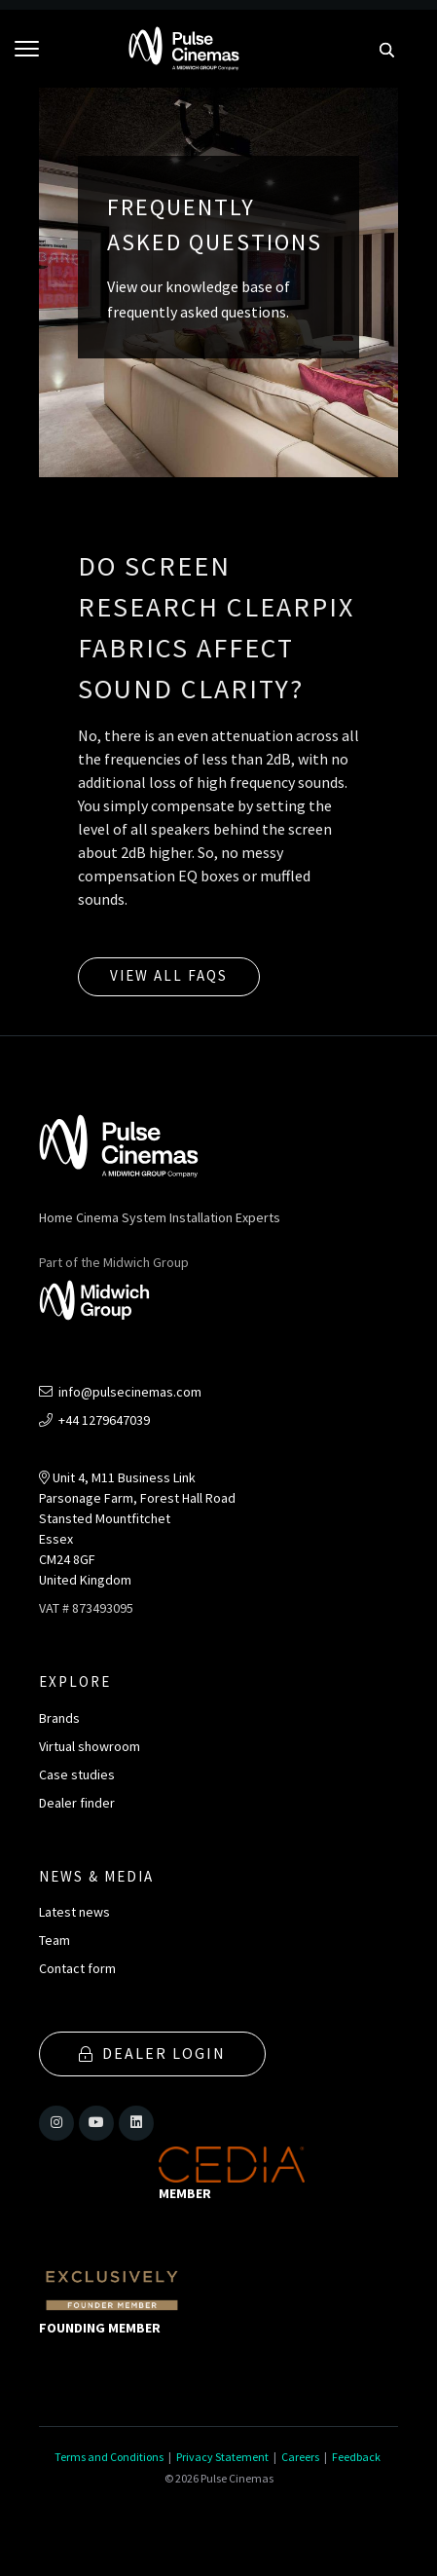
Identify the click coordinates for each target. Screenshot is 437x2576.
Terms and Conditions (109, 2456)
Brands (59, 1718)
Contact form (77, 1968)
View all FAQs (169, 975)
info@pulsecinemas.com (120, 1391)
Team (54, 1940)
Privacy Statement (222, 2456)
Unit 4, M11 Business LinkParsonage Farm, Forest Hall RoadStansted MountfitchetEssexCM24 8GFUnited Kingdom (137, 1528)
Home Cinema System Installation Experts (159, 1217)
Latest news (74, 1912)
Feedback (356, 2456)
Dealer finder (77, 1802)
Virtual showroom (89, 1746)
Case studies (77, 1774)
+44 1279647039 (94, 1420)
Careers (300, 2456)
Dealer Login (152, 2053)
